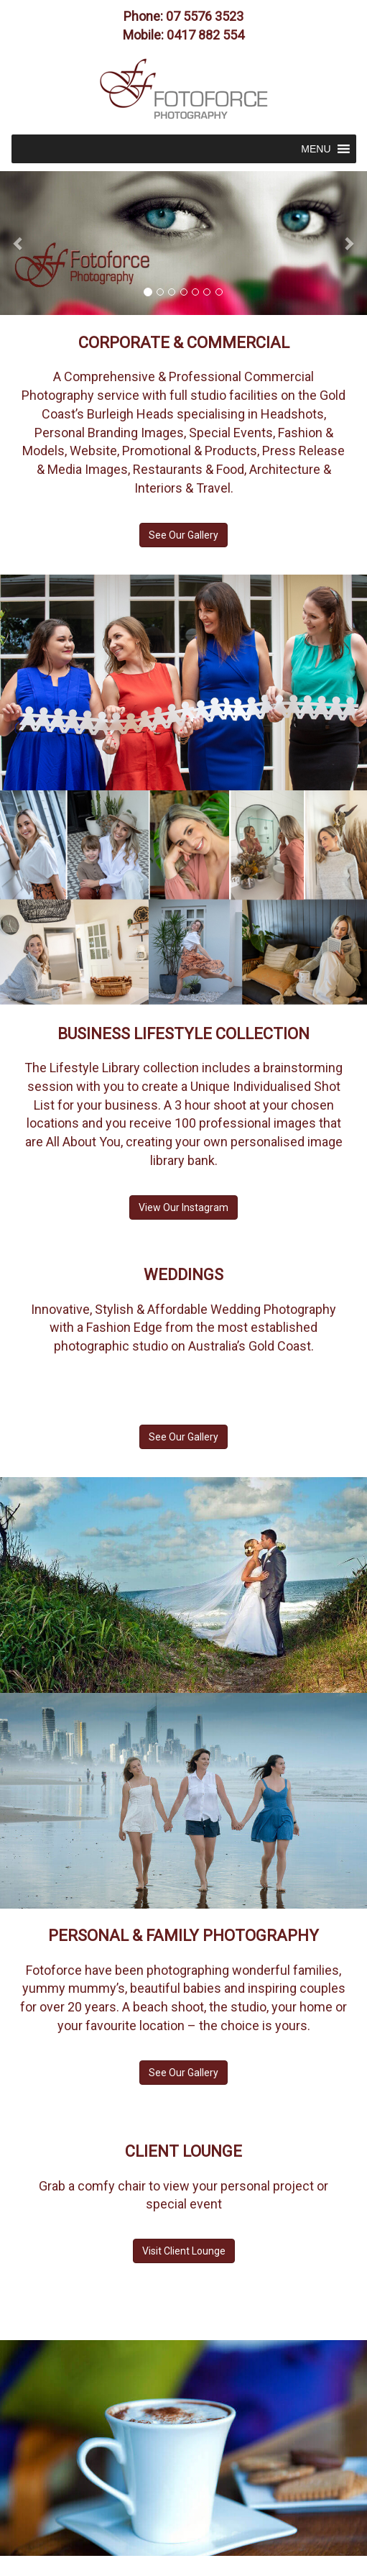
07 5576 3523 (204, 16)
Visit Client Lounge (184, 2251)
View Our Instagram (183, 1207)
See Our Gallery (183, 535)
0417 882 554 (205, 34)
